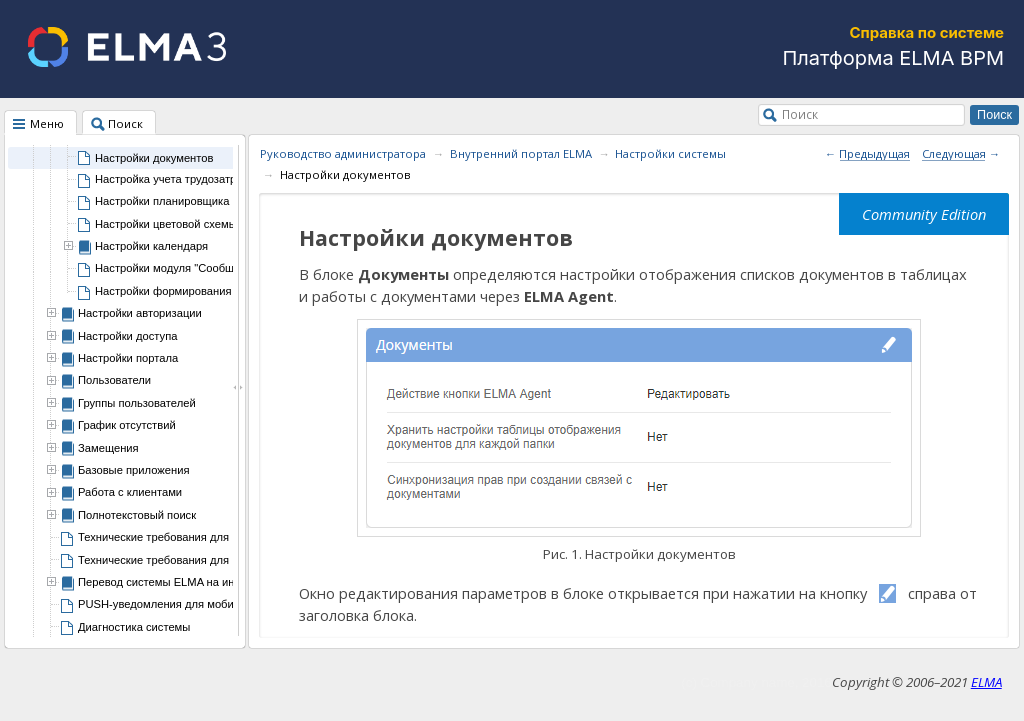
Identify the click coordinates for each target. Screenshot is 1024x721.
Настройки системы (670, 153)
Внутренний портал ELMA (521, 153)
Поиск (800, 114)
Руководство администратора (343, 153)
